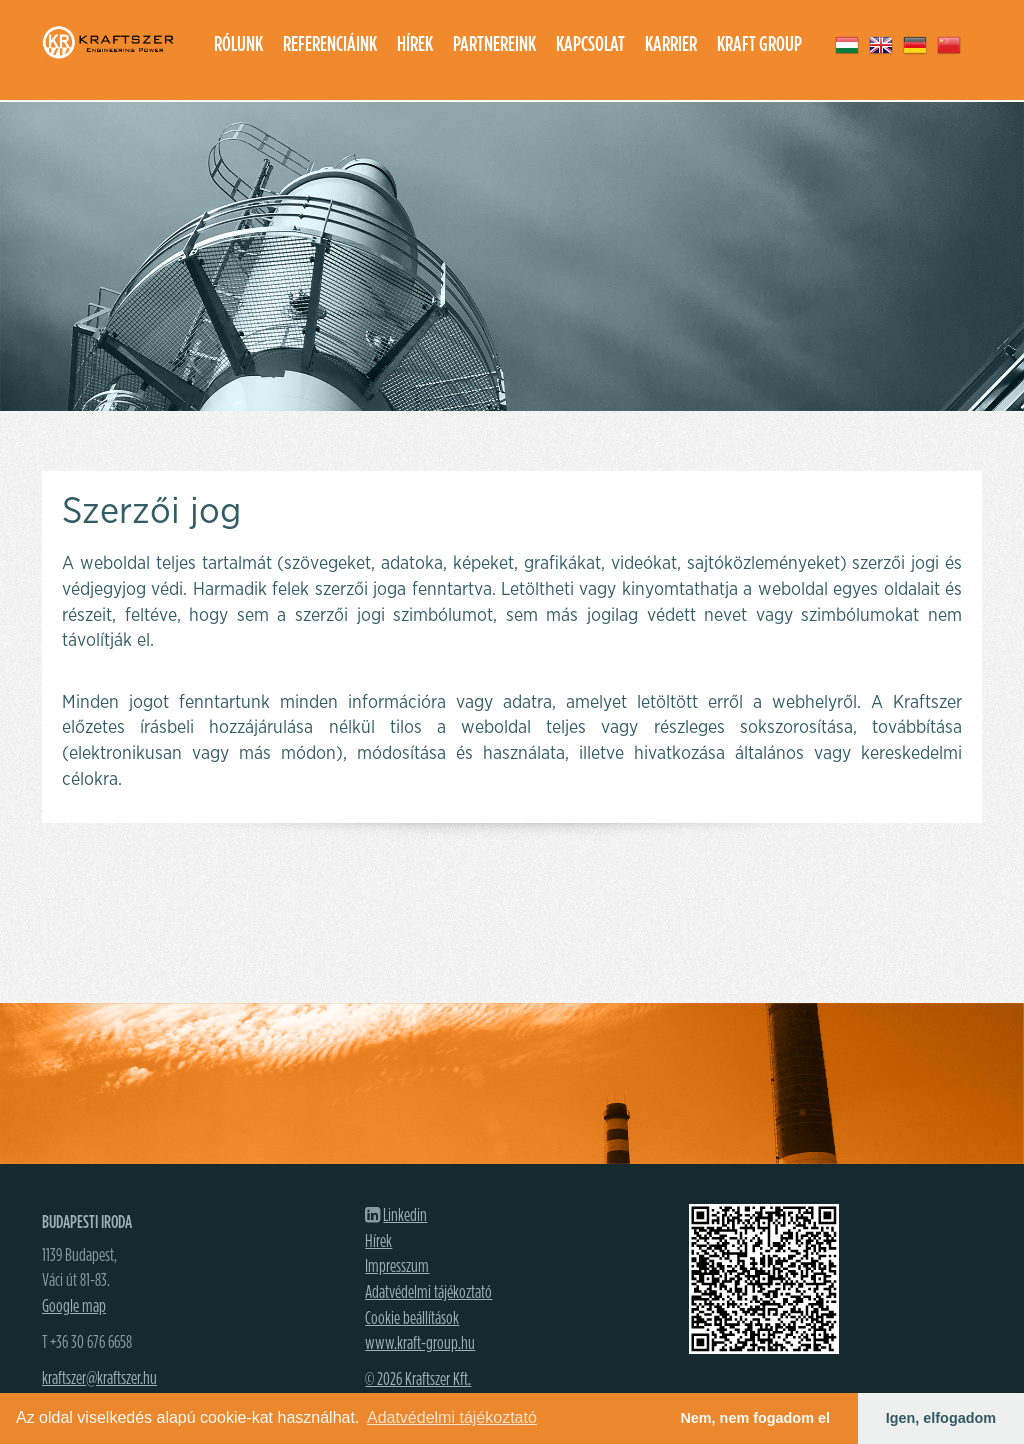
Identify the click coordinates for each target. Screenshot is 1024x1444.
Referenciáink (330, 44)
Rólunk (238, 44)
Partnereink (494, 44)
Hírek (415, 44)
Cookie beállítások (412, 1319)
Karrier (671, 44)
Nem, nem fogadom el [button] (755, 1418)
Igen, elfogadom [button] (941, 1418)
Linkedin (405, 1216)
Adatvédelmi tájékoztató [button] (452, 1417)
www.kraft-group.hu (420, 1344)
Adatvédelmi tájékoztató (428, 1293)
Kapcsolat (590, 44)
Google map (74, 1307)
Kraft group (759, 44)
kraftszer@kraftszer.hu (99, 1379)
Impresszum (397, 1267)
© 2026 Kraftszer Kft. (418, 1380)
